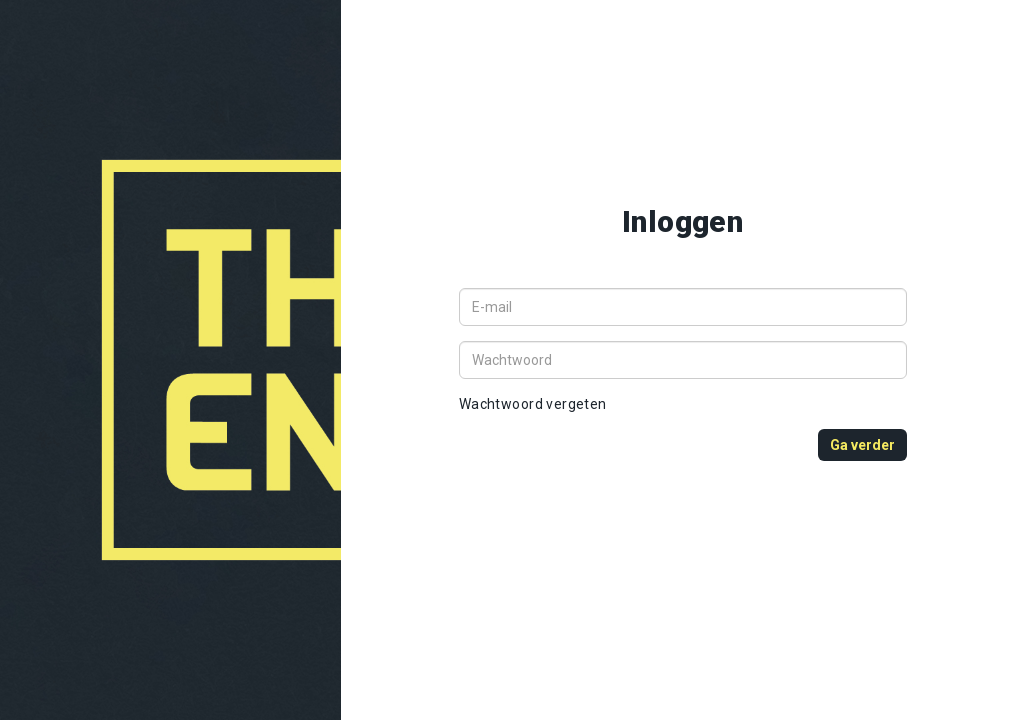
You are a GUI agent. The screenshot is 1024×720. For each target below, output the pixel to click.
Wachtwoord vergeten (533, 404)
